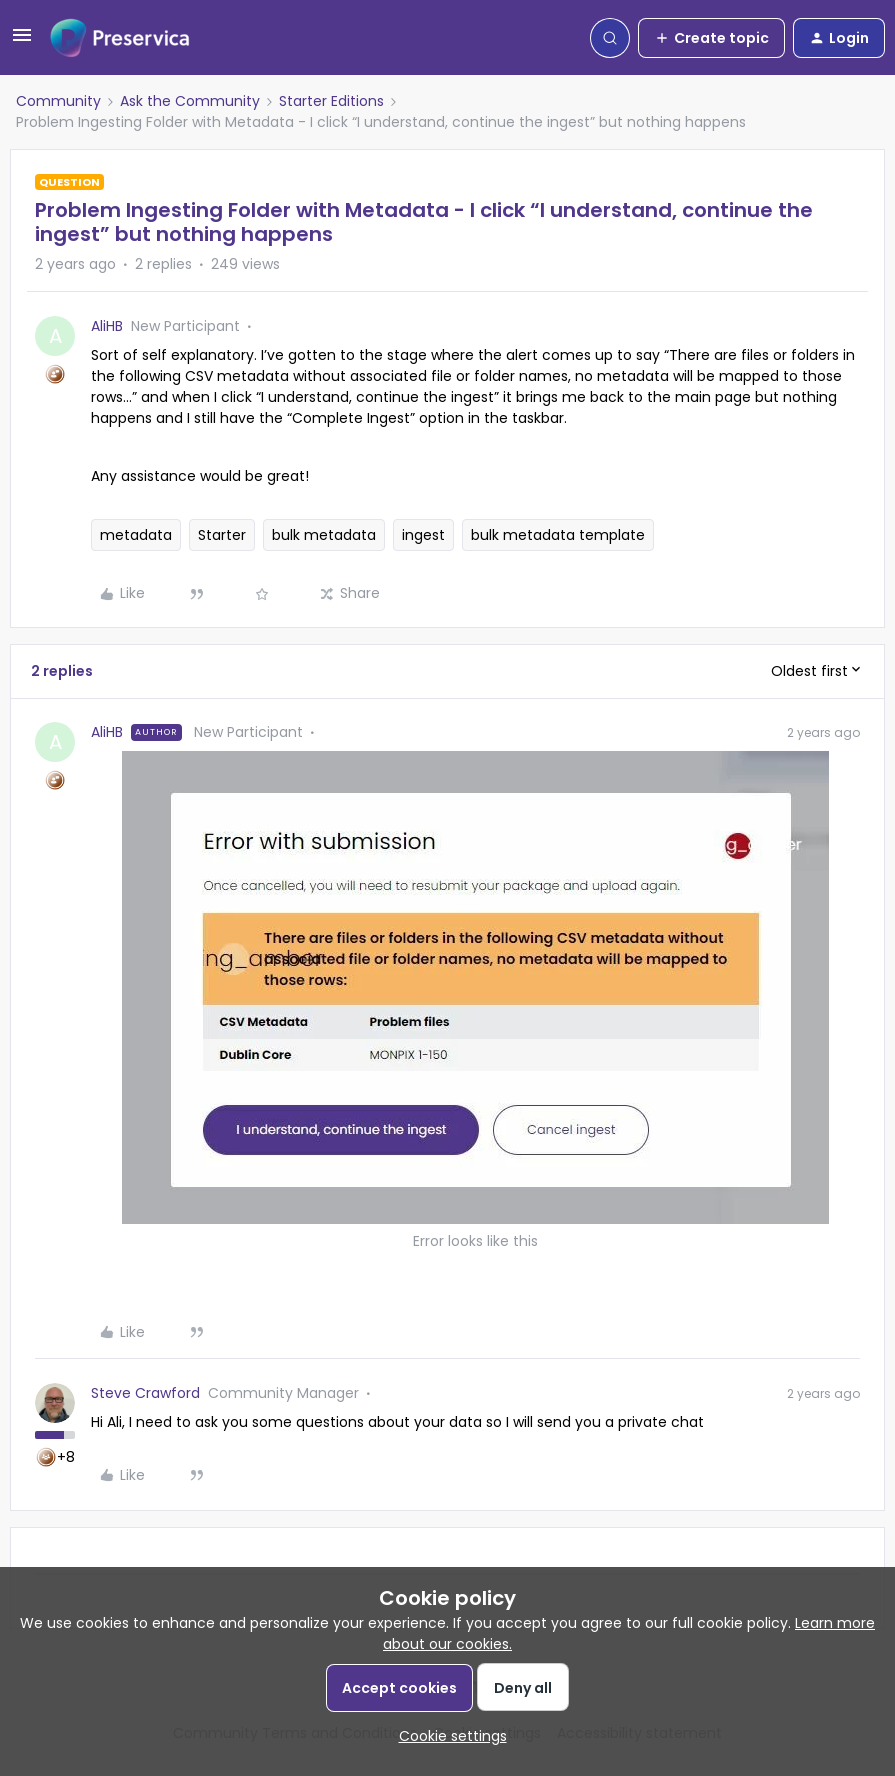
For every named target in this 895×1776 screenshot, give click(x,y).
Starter (222, 535)
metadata (136, 535)
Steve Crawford (145, 1393)
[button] (22, 42)
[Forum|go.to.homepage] (120, 38)
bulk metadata (324, 535)
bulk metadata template (558, 535)
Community (58, 101)
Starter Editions (331, 101)
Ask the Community (190, 101)
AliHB (107, 326)
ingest (423, 535)
